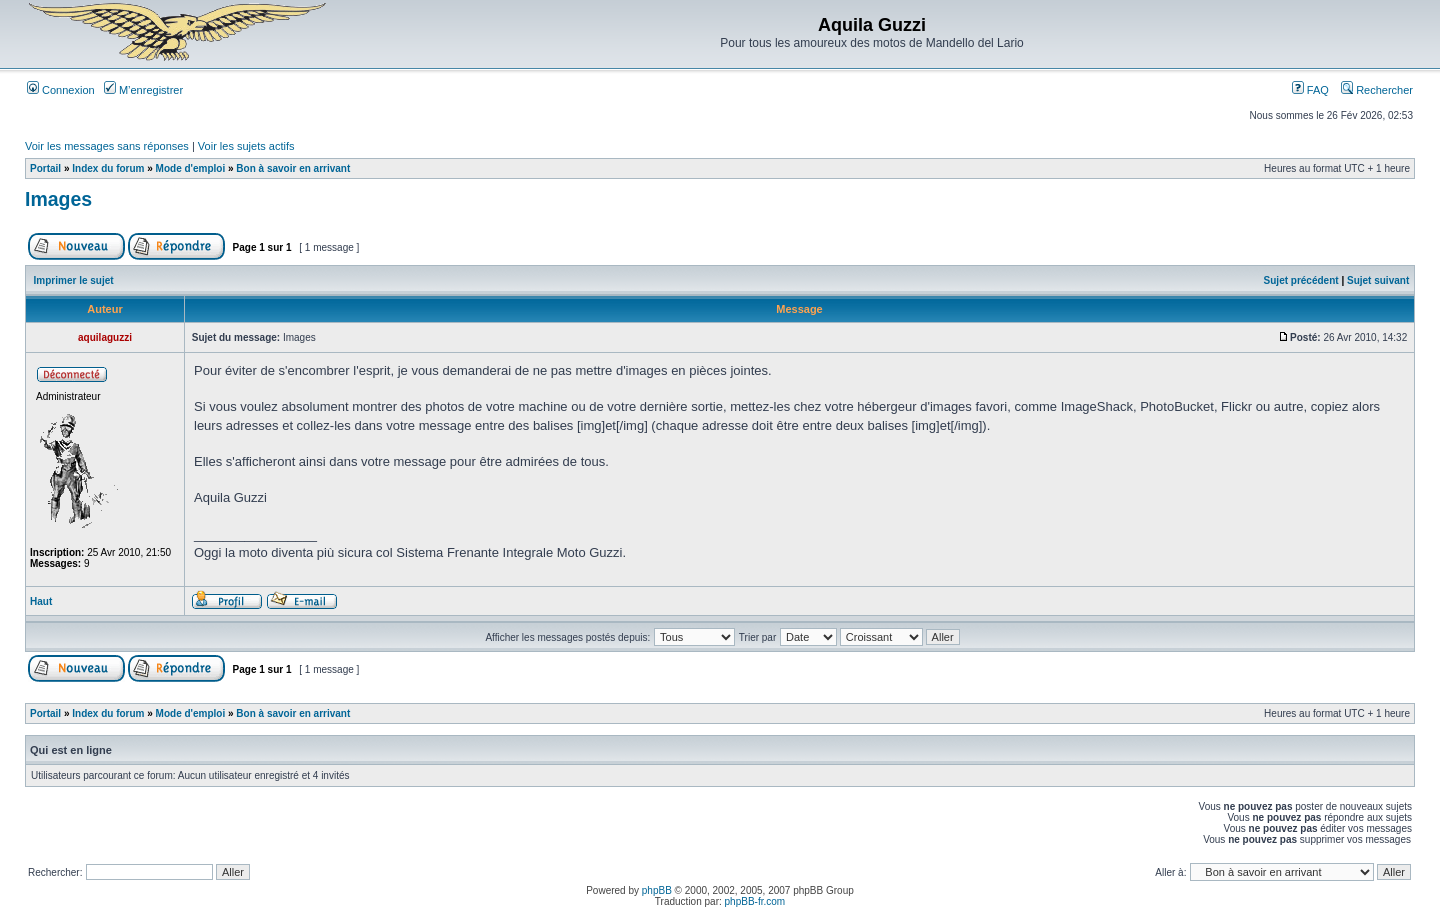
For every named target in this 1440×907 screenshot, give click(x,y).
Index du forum (108, 168)
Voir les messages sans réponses (107, 146)
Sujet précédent (1301, 280)
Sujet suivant (1378, 280)
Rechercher (1377, 90)
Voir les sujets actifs (246, 146)
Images (58, 199)
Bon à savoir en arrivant (293, 168)
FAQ (1310, 90)
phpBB (657, 890)
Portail (45, 168)
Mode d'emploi (191, 168)
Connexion (61, 90)
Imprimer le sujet (74, 280)
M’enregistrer (143, 90)
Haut (41, 601)
